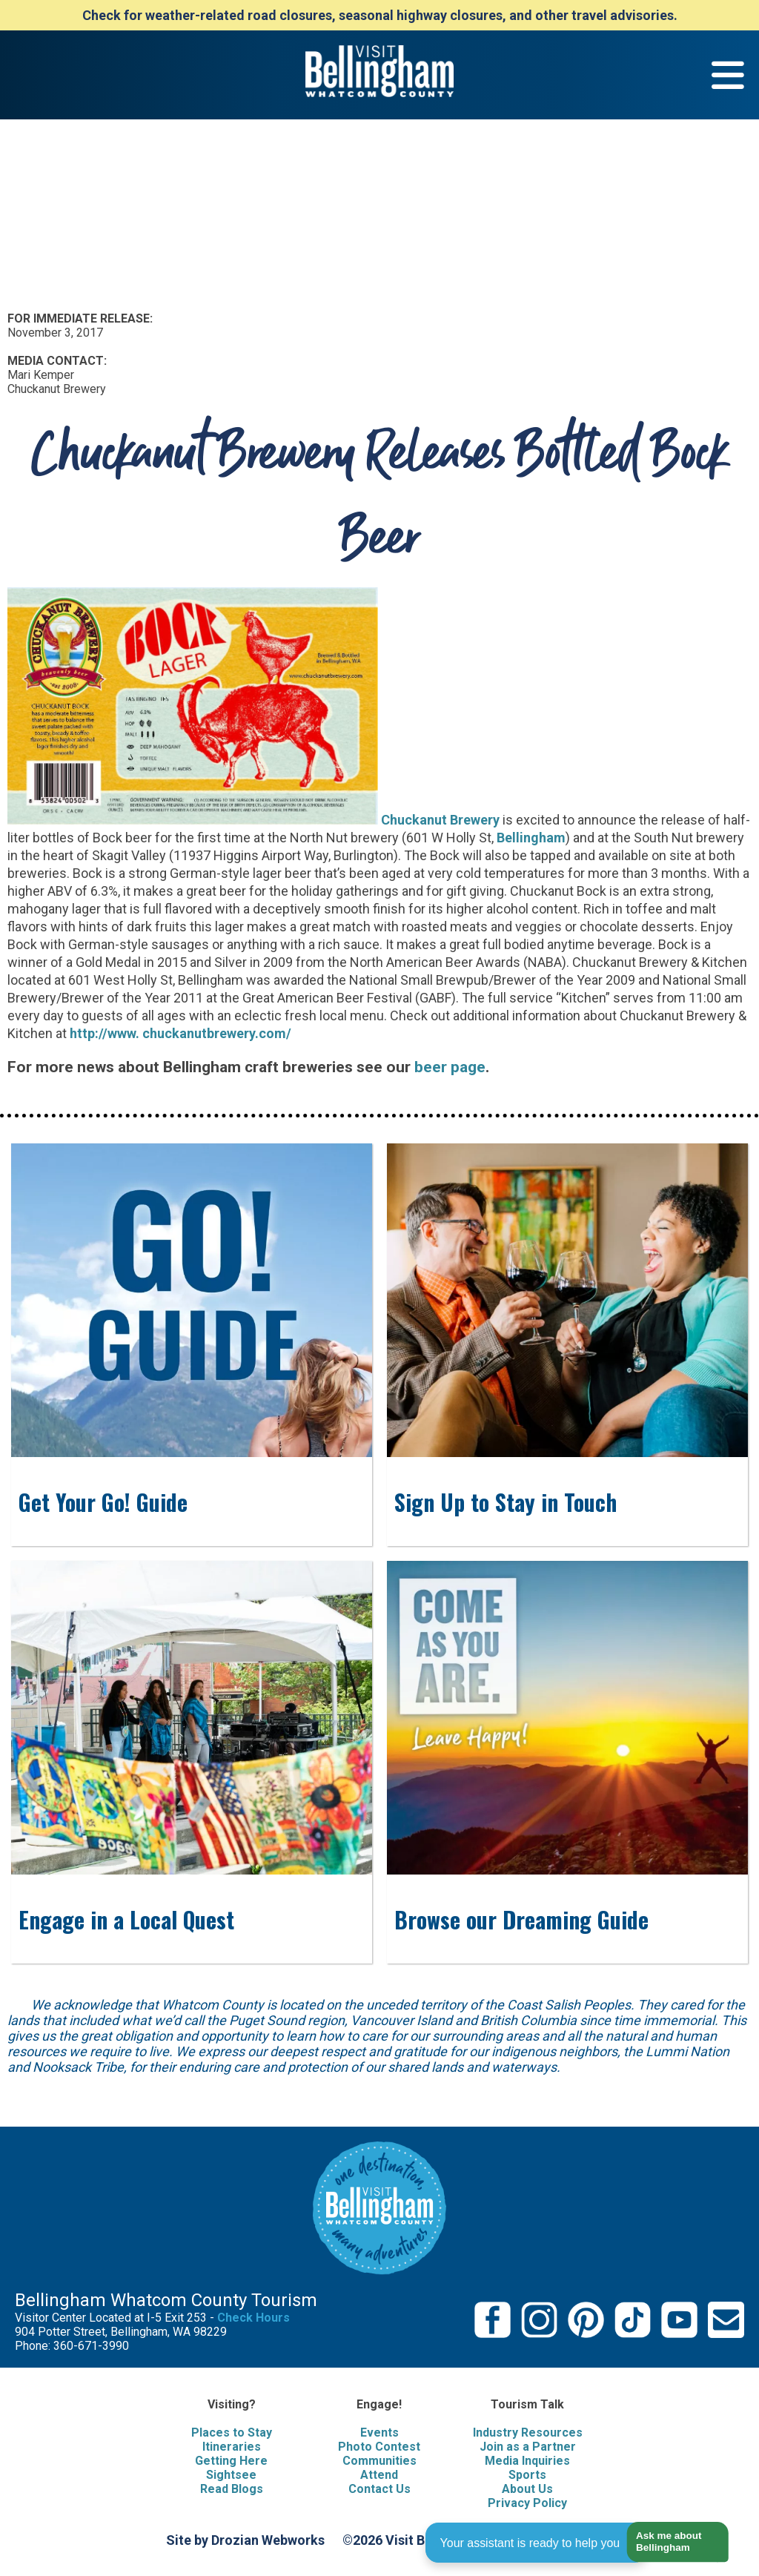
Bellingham (531, 837)
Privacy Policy (527, 2503)
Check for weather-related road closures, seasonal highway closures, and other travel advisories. (379, 15)
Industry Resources (528, 2432)
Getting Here (231, 2461)
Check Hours (253, 2318)
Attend (379, 2475)
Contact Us (379, 2489)
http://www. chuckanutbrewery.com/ (180, 1033)
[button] (671, 2542)
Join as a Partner (528, 2447)
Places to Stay (231, 2432)
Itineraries (231, 2447)
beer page (449, 1066)
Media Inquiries (527, 2461)
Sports (527, 2475)
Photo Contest (379, 2447)
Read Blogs (231, 2489)
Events (379, 2432)
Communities (379, 2461)
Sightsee (231, 2475)
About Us (527, 2489)
